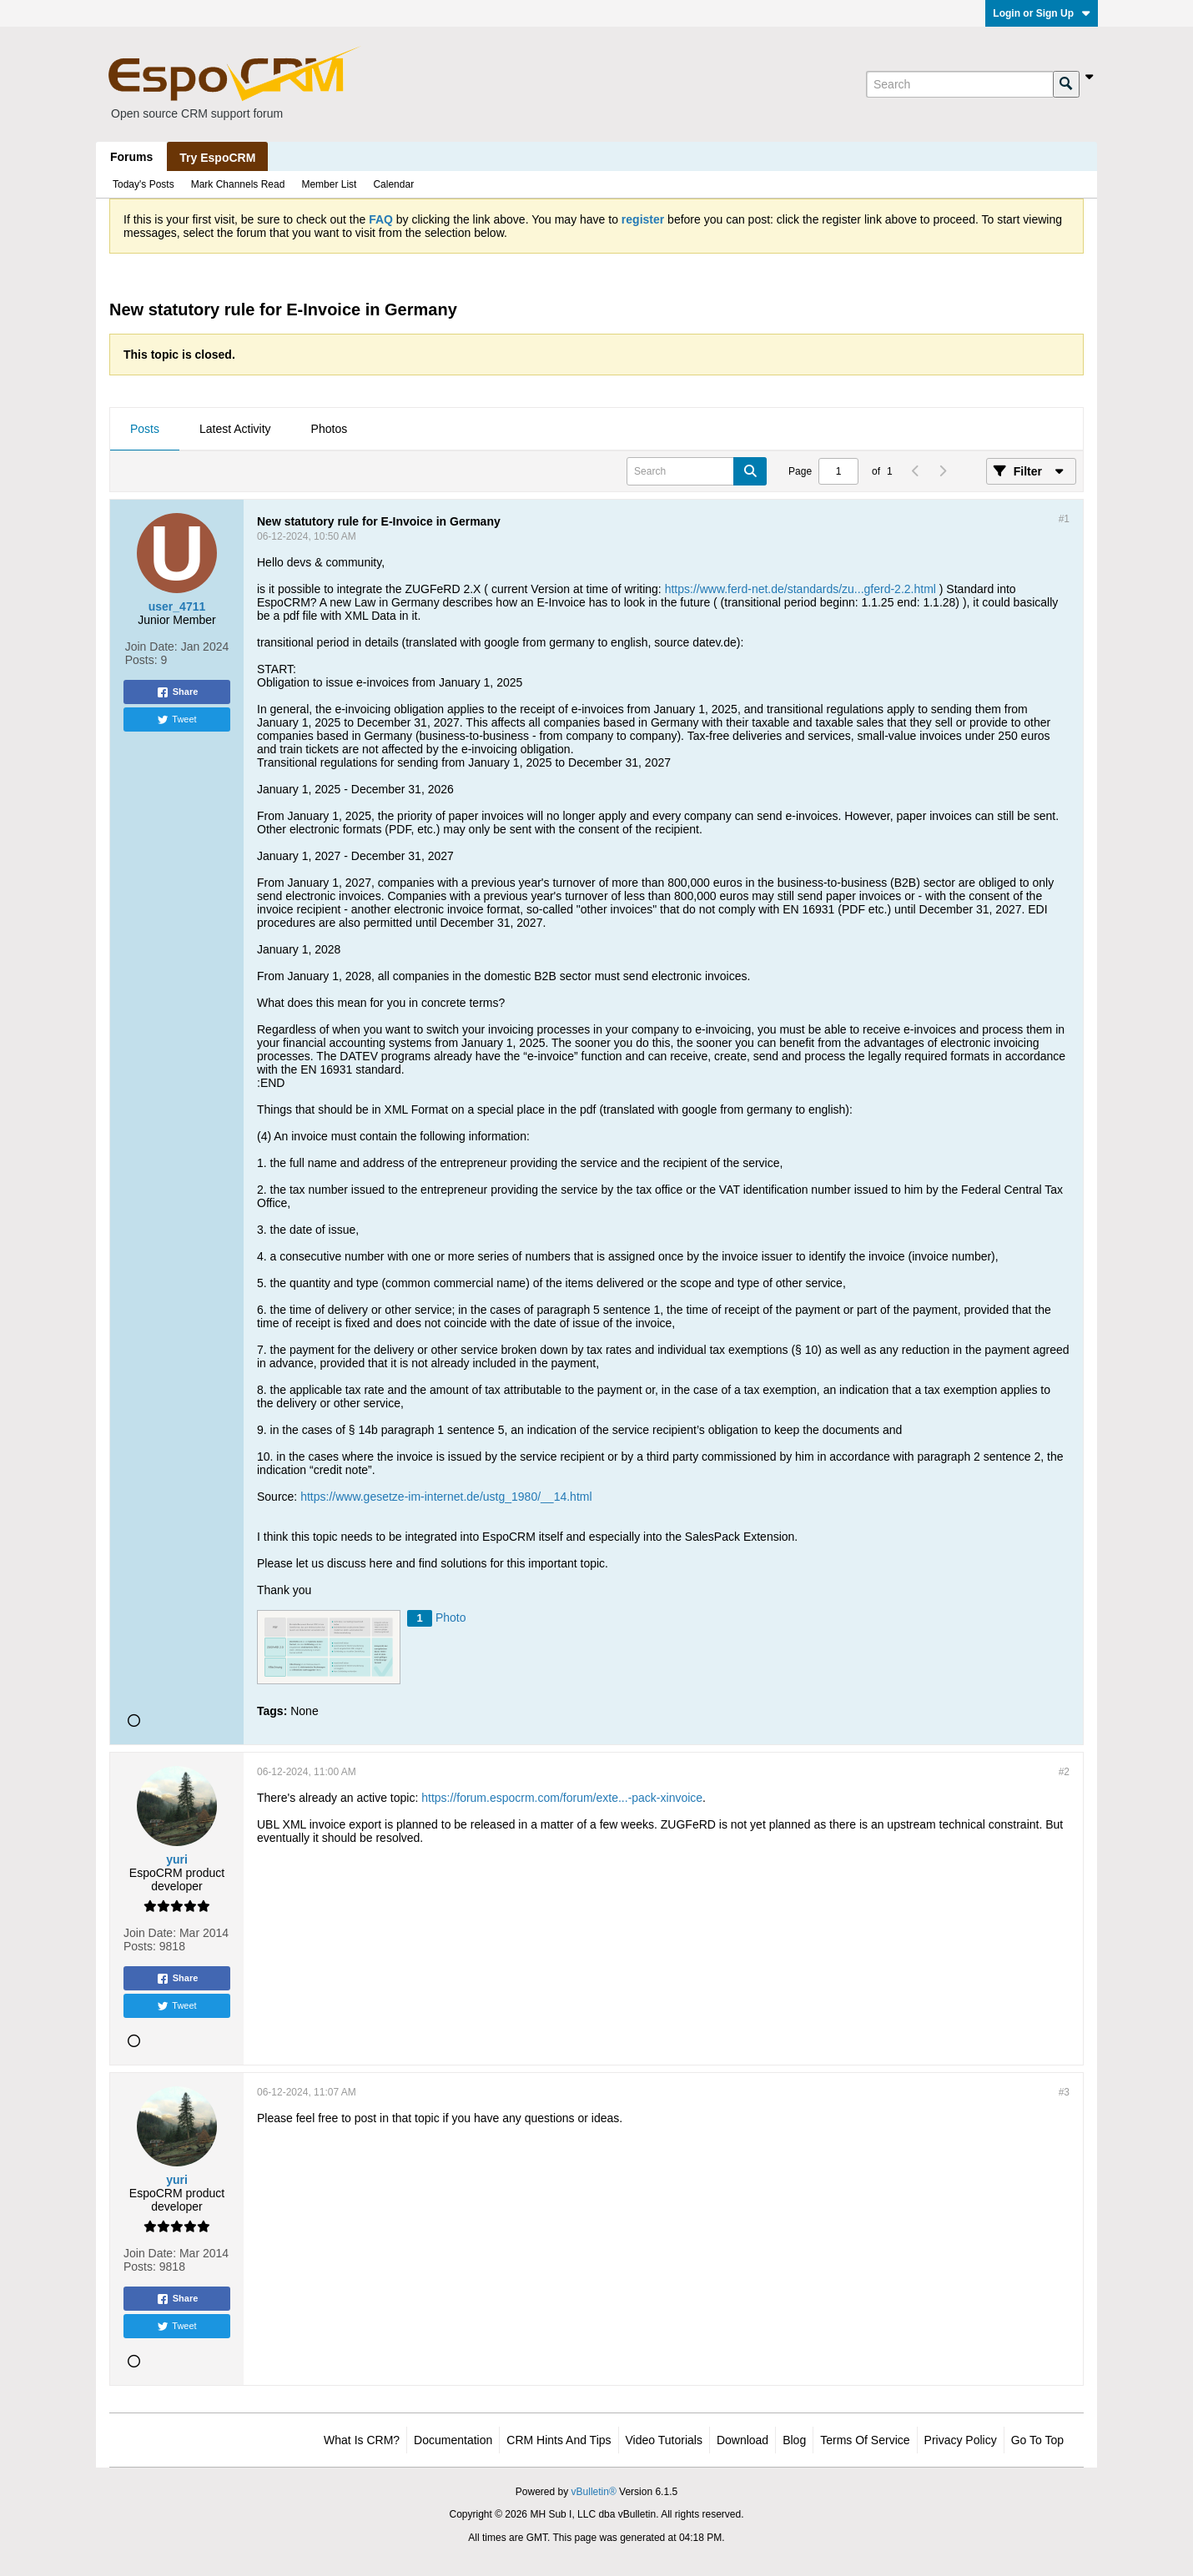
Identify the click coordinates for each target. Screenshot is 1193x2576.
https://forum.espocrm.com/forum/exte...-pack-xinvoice (561, 1797)
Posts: (141, 660)
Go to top (1037, 2440)
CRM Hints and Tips (558, 2440)
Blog (794, 2440)
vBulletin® (594, 2492)
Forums (131, 157)
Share (177, 692)
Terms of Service (864, 2440)
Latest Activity (235, 428)
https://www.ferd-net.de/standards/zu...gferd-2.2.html (800, 589)
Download (742, 2440)
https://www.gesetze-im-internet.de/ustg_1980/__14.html (445, 1496)
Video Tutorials (664, 2440)
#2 (1064, 1772)
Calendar (393, 184)
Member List (328, 184)
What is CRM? (362, 2440)
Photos (329, 428)
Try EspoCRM (217, 157)
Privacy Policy (960, 2440)
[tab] (144, 429)
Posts (144, 428)
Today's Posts (143, 184)
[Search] (959, 84)
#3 (1064, 2092)
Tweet (176, 720)
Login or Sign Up (1041, 13)
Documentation (453, 2440)
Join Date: (151, 646)
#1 (1064, 519)
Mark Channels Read (238, 184)
